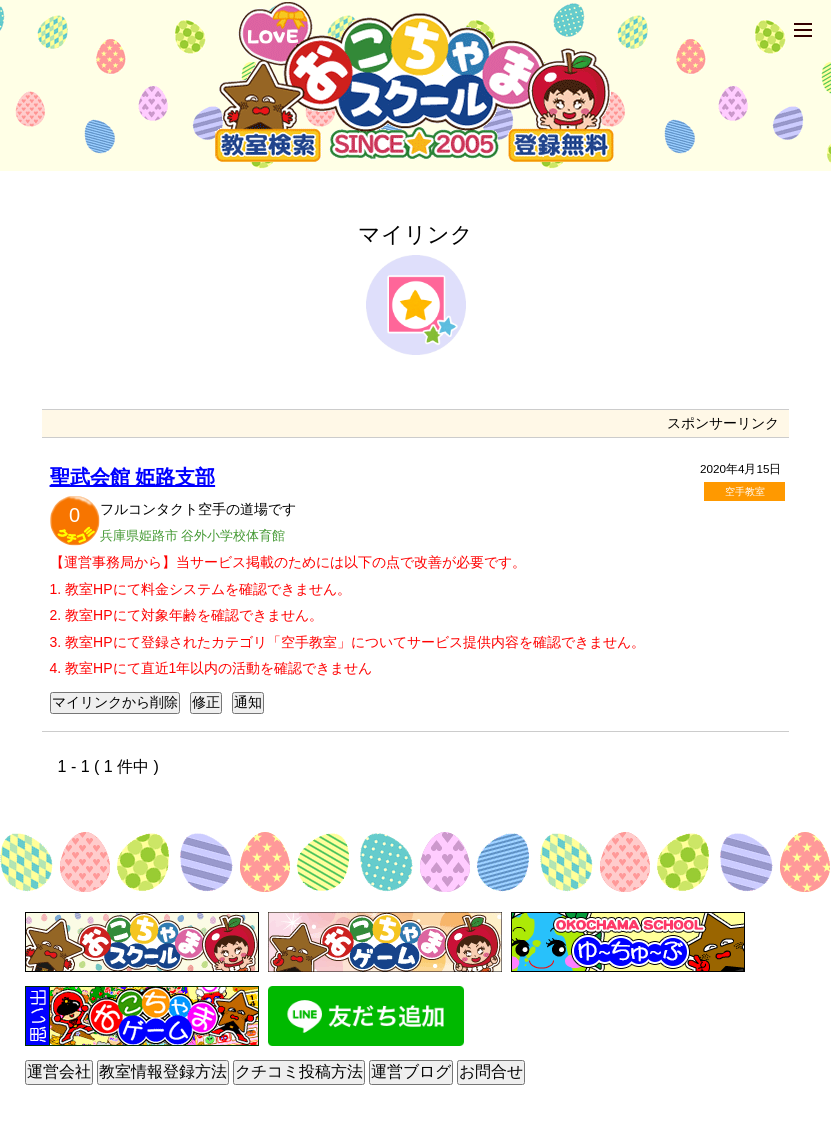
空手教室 (745, 491)
